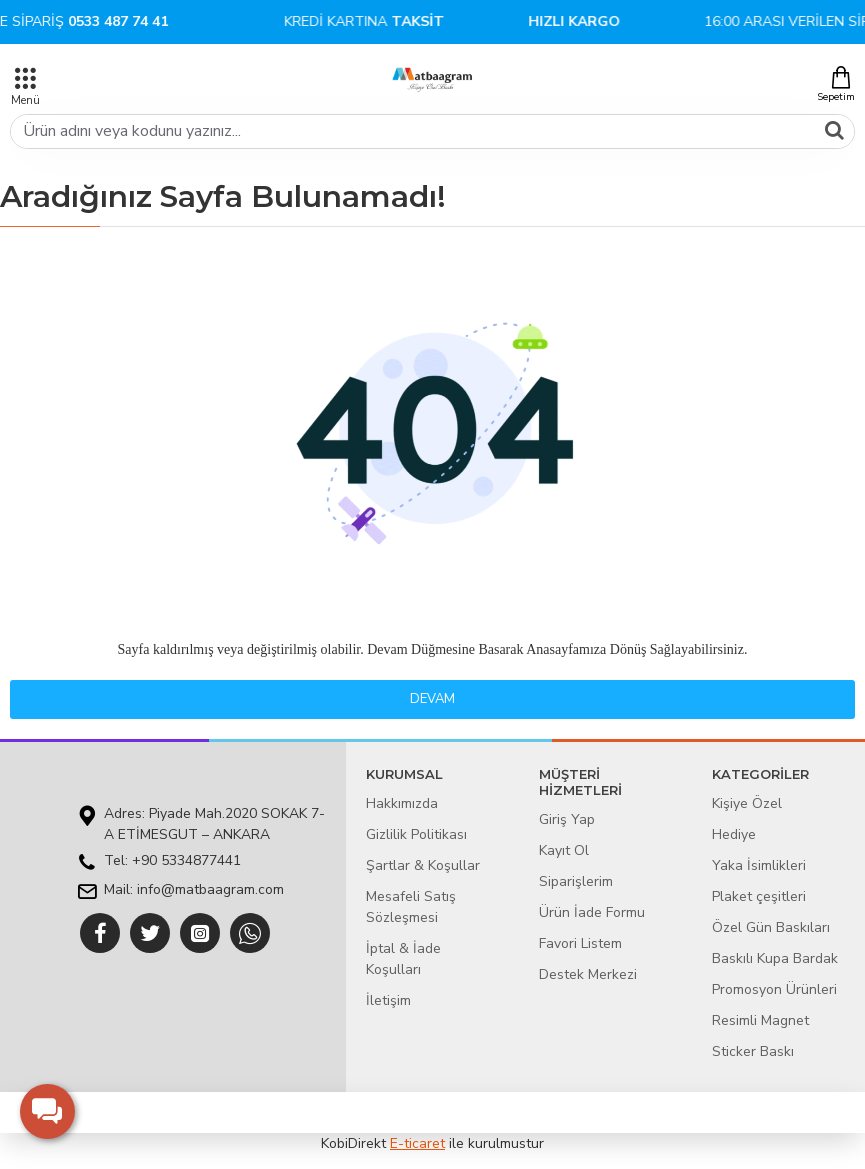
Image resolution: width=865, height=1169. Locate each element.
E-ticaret (417, 1143)
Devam (432, 699)
